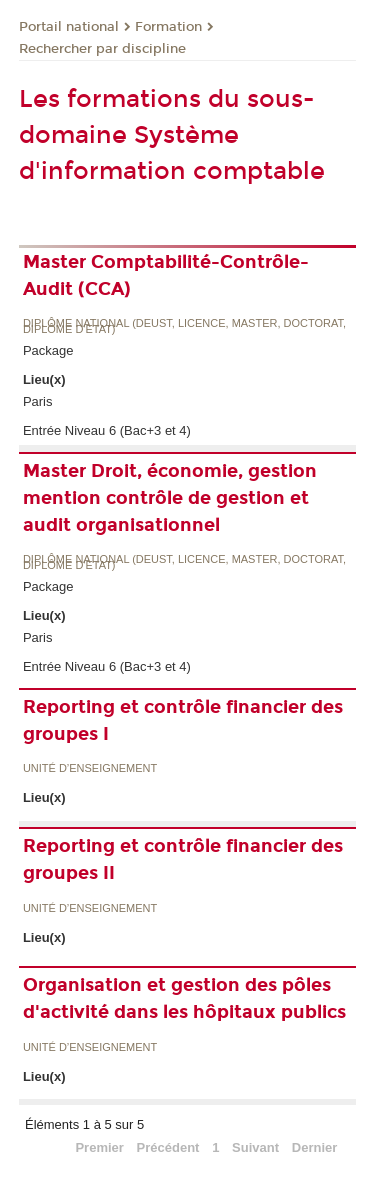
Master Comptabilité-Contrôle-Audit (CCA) (166, 275)
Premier (99, 1147)
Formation (168, 27)
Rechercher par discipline (102, 49)
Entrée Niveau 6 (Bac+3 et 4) (107, 430)
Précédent (168, 1147)
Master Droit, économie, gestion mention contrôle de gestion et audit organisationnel (170, 498)
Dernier (315, 1147)
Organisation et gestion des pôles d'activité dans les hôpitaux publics (184, 998)
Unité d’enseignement (90, 768)
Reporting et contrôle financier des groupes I (183, 720)
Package (48, 350)
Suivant (255, 1147)
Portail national (69, 27)
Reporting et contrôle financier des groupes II (183, 859)
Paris (38, 401)
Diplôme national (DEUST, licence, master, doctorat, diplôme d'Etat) (184, 326)
